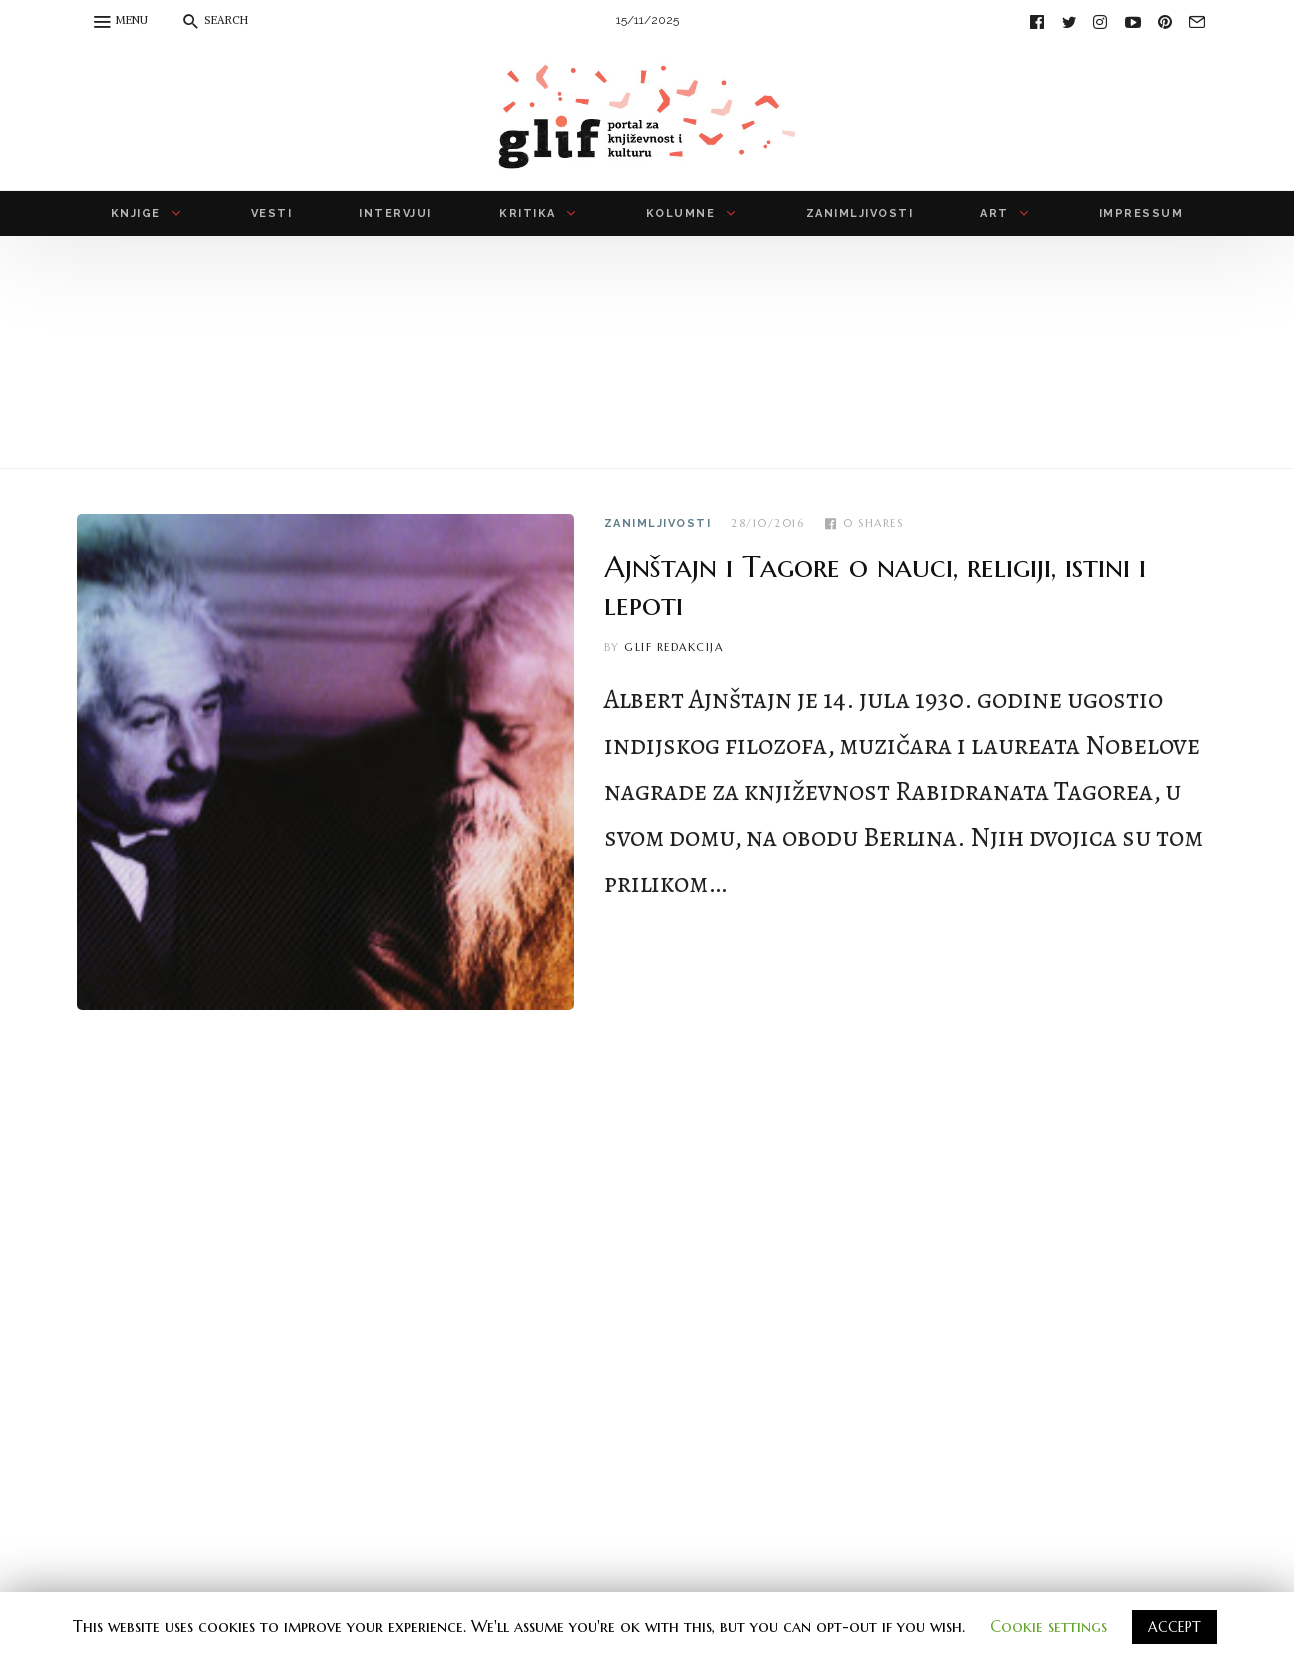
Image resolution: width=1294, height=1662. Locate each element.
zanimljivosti (658, 523)
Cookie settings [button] (1048, 1626)
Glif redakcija (673, 647)
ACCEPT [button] (1174, 1627)
